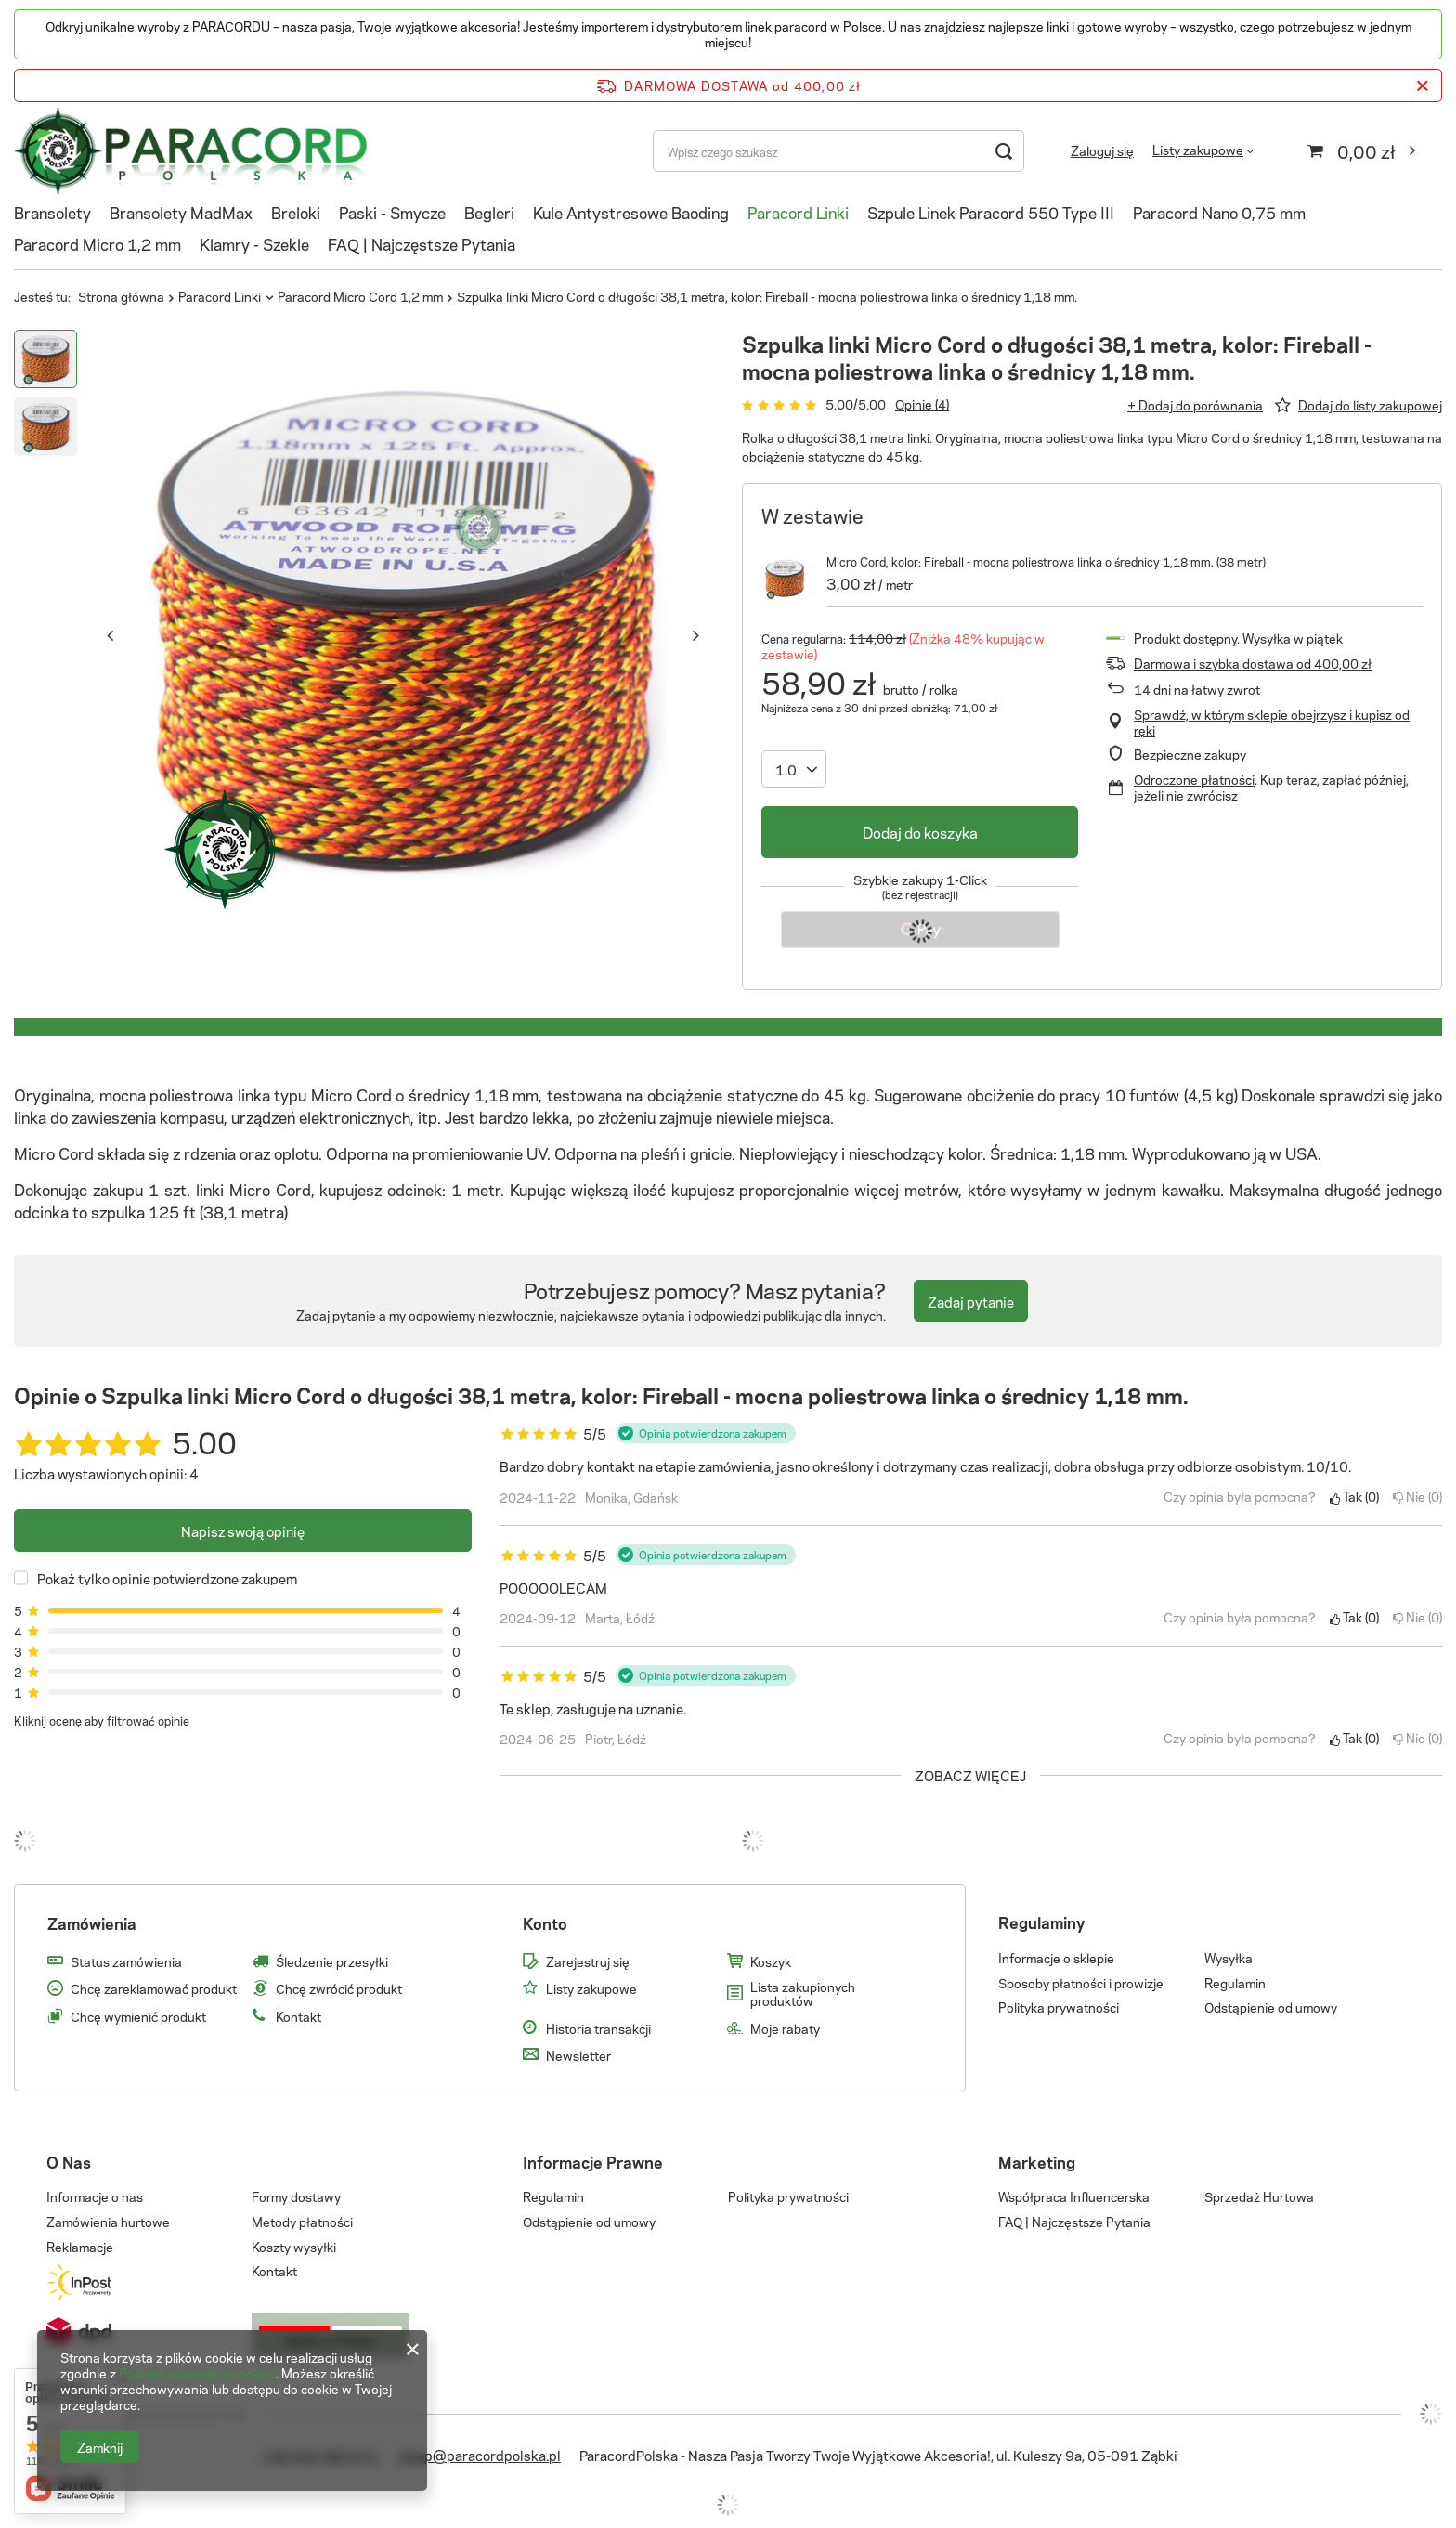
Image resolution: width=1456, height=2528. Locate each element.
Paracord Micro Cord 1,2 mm (360, 296)
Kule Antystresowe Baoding (631, 212)
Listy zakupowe (1197, 149)
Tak (1354, 1497)
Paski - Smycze (392, 212)
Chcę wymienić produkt (138, 2016)
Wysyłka (1228, 1957)
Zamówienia (91, 1923)
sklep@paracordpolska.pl (479, 2454)
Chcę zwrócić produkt (339, 1988)
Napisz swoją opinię (243, 1530)
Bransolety (52, 212)
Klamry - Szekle (254, 243)
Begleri (489, 212)
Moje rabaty (785, 2028)
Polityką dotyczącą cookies (197, 2372)
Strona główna (121, 296)
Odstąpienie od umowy (1270, 2007)
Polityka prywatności (1058, 2007)
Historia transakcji (598, 2028)
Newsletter (578, 2055)
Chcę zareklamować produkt (154, 1988)
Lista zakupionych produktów (802, 1993)
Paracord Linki (798, 212)
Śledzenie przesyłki (332, 1961)
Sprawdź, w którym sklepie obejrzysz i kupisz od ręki (1272, 722)
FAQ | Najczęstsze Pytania (421, 243)
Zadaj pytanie (971, 1301)
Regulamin (1235, 1982)
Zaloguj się (1102, 151)
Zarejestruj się (588, 1961)
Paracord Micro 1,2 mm (97, 243)
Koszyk (770, 1961)
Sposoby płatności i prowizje (1081, 1982)
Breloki (295, 212)
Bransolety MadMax (181, 212)
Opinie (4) (922, 403)
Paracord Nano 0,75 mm (1219, 212)
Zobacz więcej (970, 1774)
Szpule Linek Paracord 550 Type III (990, 212)
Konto (545, 1923)
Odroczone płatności (1194, 779)
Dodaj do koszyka (920, 831)
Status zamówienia (126, 1961)
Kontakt (298, 2016)
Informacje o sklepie (1056, 1957)
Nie (1417, 1497)
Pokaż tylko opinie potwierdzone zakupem (167, 1577)
